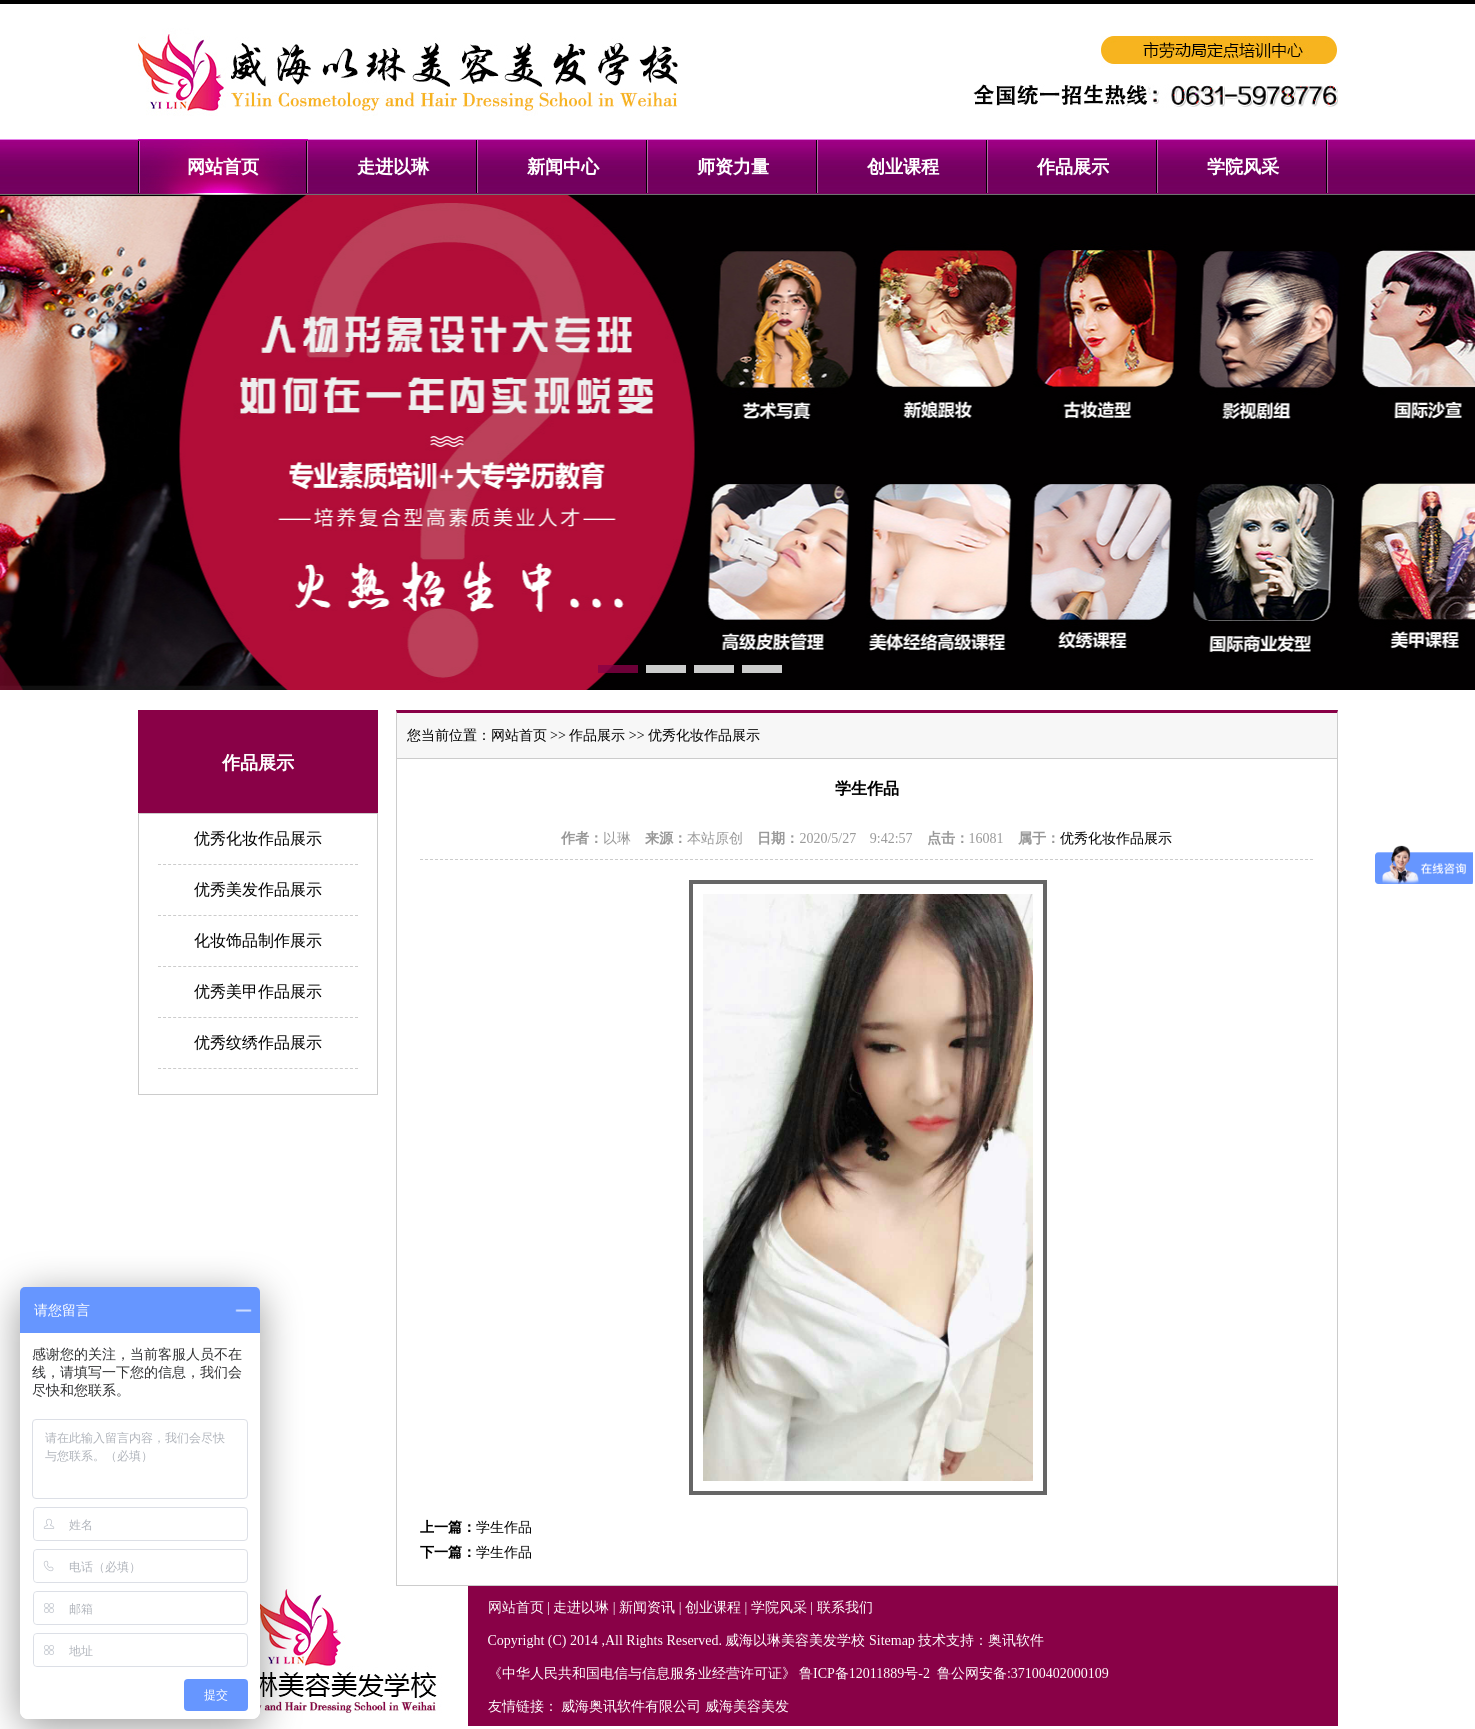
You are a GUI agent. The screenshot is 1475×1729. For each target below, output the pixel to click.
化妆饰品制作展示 (258, 940)
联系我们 (845, 1607)
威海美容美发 (747, 1706)
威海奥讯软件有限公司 (631, 1706)
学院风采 (779, 1607)
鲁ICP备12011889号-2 (866, 1673)
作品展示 (597, 735)
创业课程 (713, 1607)
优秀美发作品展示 (258, 889)
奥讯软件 (1016, 1640)
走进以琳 (581, 1607)
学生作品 (504, 1527)
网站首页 (519, 735)
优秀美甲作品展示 (258, 991)
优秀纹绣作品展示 (258, 1042)
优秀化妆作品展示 (258, 838)
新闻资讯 (647, 1607)
